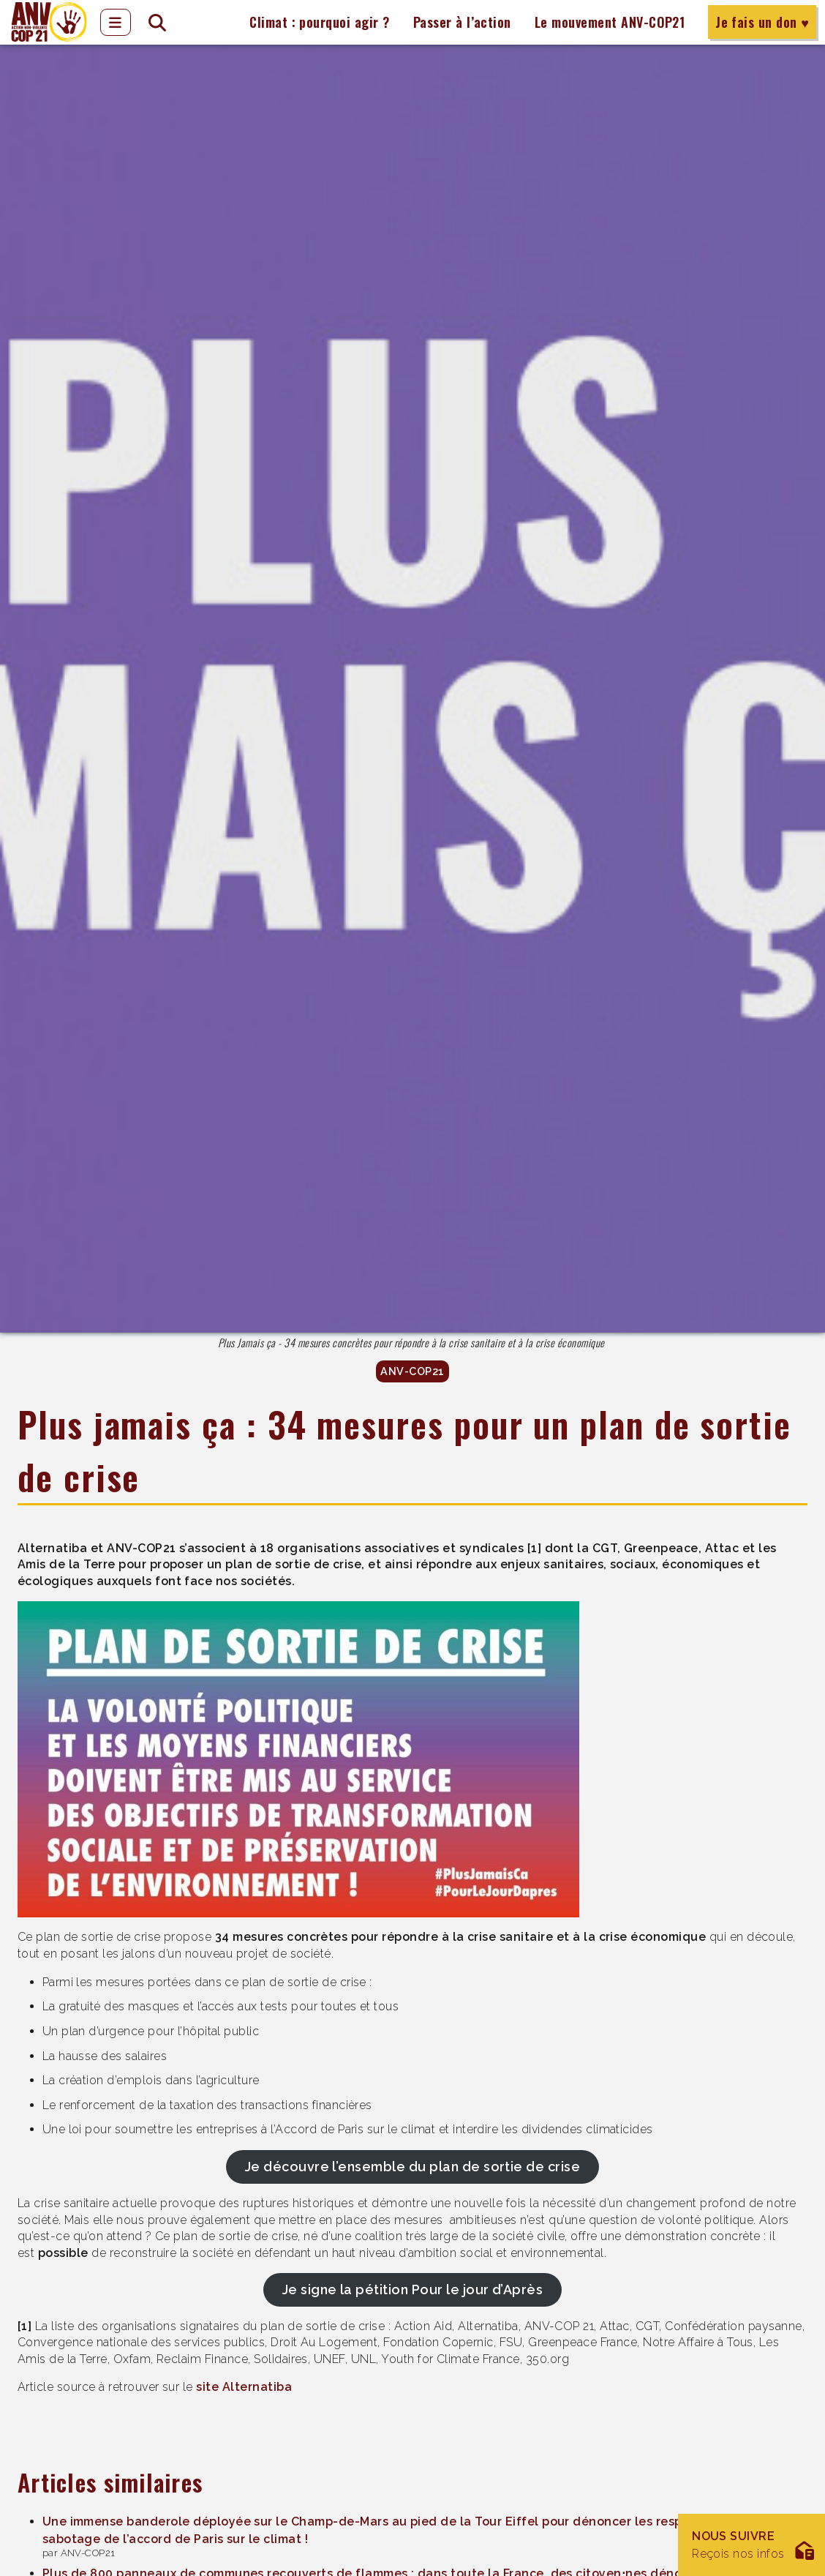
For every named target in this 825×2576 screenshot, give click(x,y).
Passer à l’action (462, 21)
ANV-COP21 (412, 1371)
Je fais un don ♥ (762, 21)
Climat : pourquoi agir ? (319, 21)
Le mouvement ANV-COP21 (610, 21)
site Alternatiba (244, 2387)
